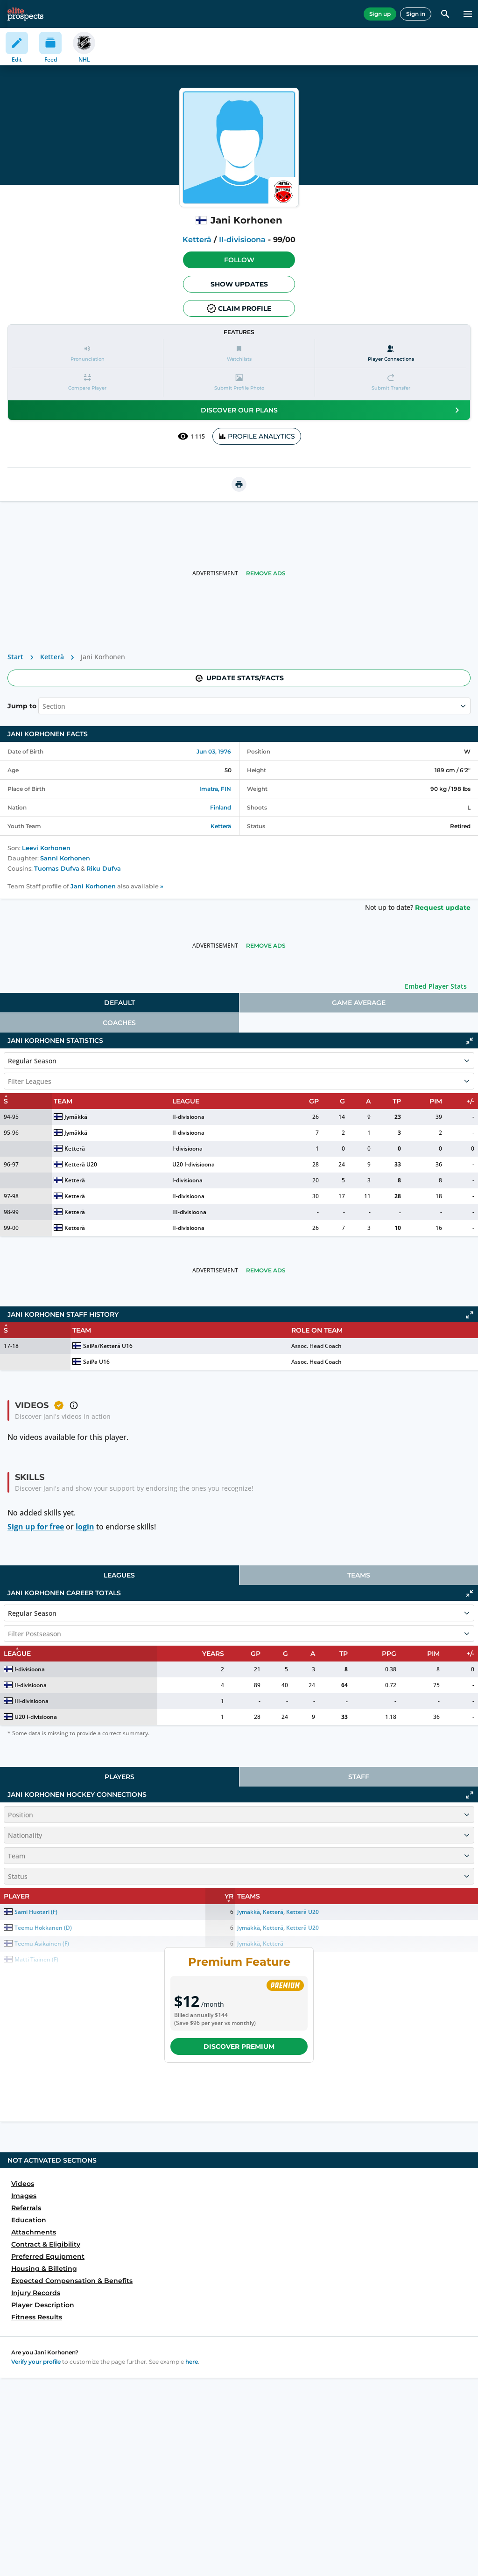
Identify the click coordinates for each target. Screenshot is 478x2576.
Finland (220, 807)
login (85, 1527)
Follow (239, 260)
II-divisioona (242, 239)
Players (119, 1777)
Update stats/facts (239, 678)
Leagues (119, 1575)
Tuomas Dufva (56, 868)
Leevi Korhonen (46, 848)
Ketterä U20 (80, 1164)
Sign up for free (35, 1527)
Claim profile (239, 308)
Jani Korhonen (93, 886)
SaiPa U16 (96, 1362)
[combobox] (43, 706)
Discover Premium (239, 2046)
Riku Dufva (103, 868)
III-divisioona (189, 1212)
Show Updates (239, 284)
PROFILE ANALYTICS (256, 436)
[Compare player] (87, 382)
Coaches (119, 1023)
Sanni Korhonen (65, 858)
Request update (443, 907)
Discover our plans (332, 410)
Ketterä (197, 239)
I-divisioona (187, 1148)
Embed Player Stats (436, 986)
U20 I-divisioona (193, 1164)
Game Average (359, 1002)
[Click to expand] (469, 1314)
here (191, 2361)
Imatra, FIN (215, 788)
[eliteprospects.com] (25, 14)
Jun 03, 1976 (214, 751)
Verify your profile (36, 2361)
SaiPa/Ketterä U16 (108, 1346)
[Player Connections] (390, 353)
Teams (358, 1575)
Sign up (380, 13)
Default (119, 1002)
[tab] (119, 1002)
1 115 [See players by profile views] (191, 436)
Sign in (415, 13)
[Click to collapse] (469, 1041)
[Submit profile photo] (239, 382)
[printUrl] (239, 484)
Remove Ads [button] (266, 573)
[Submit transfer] (390, 382)
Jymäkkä (75, 1117)
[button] (239, 259)
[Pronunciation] (87, 353)
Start (15, 656)
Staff (358, 1777)
